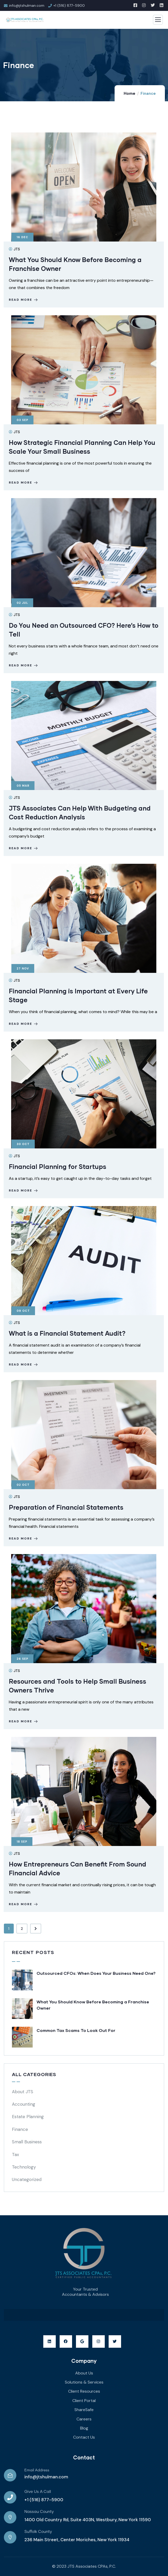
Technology (24, 2167)
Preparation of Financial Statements (66, 1507)
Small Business (27, 2142)
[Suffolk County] (10, 2537)
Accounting (23, 2104)
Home (129, 93)
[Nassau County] (10, 2517)
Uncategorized (26, 2179)
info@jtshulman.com (46, 2477)
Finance (20, 2129)
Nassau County (39, 2512)
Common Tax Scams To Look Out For (76, 2030)
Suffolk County (38, 2532)
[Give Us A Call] (10, 2497)
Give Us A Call (37, 2492)
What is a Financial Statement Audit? (67, 1333)
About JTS (22, 2092)
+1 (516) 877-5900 (43, 2500)
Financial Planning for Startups (57, 1166)
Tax (15, 2154)
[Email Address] (10, 2475)
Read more (24, 299)
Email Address (36, 2470)
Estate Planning (28, 2116)
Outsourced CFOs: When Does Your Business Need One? (96, 1973)
